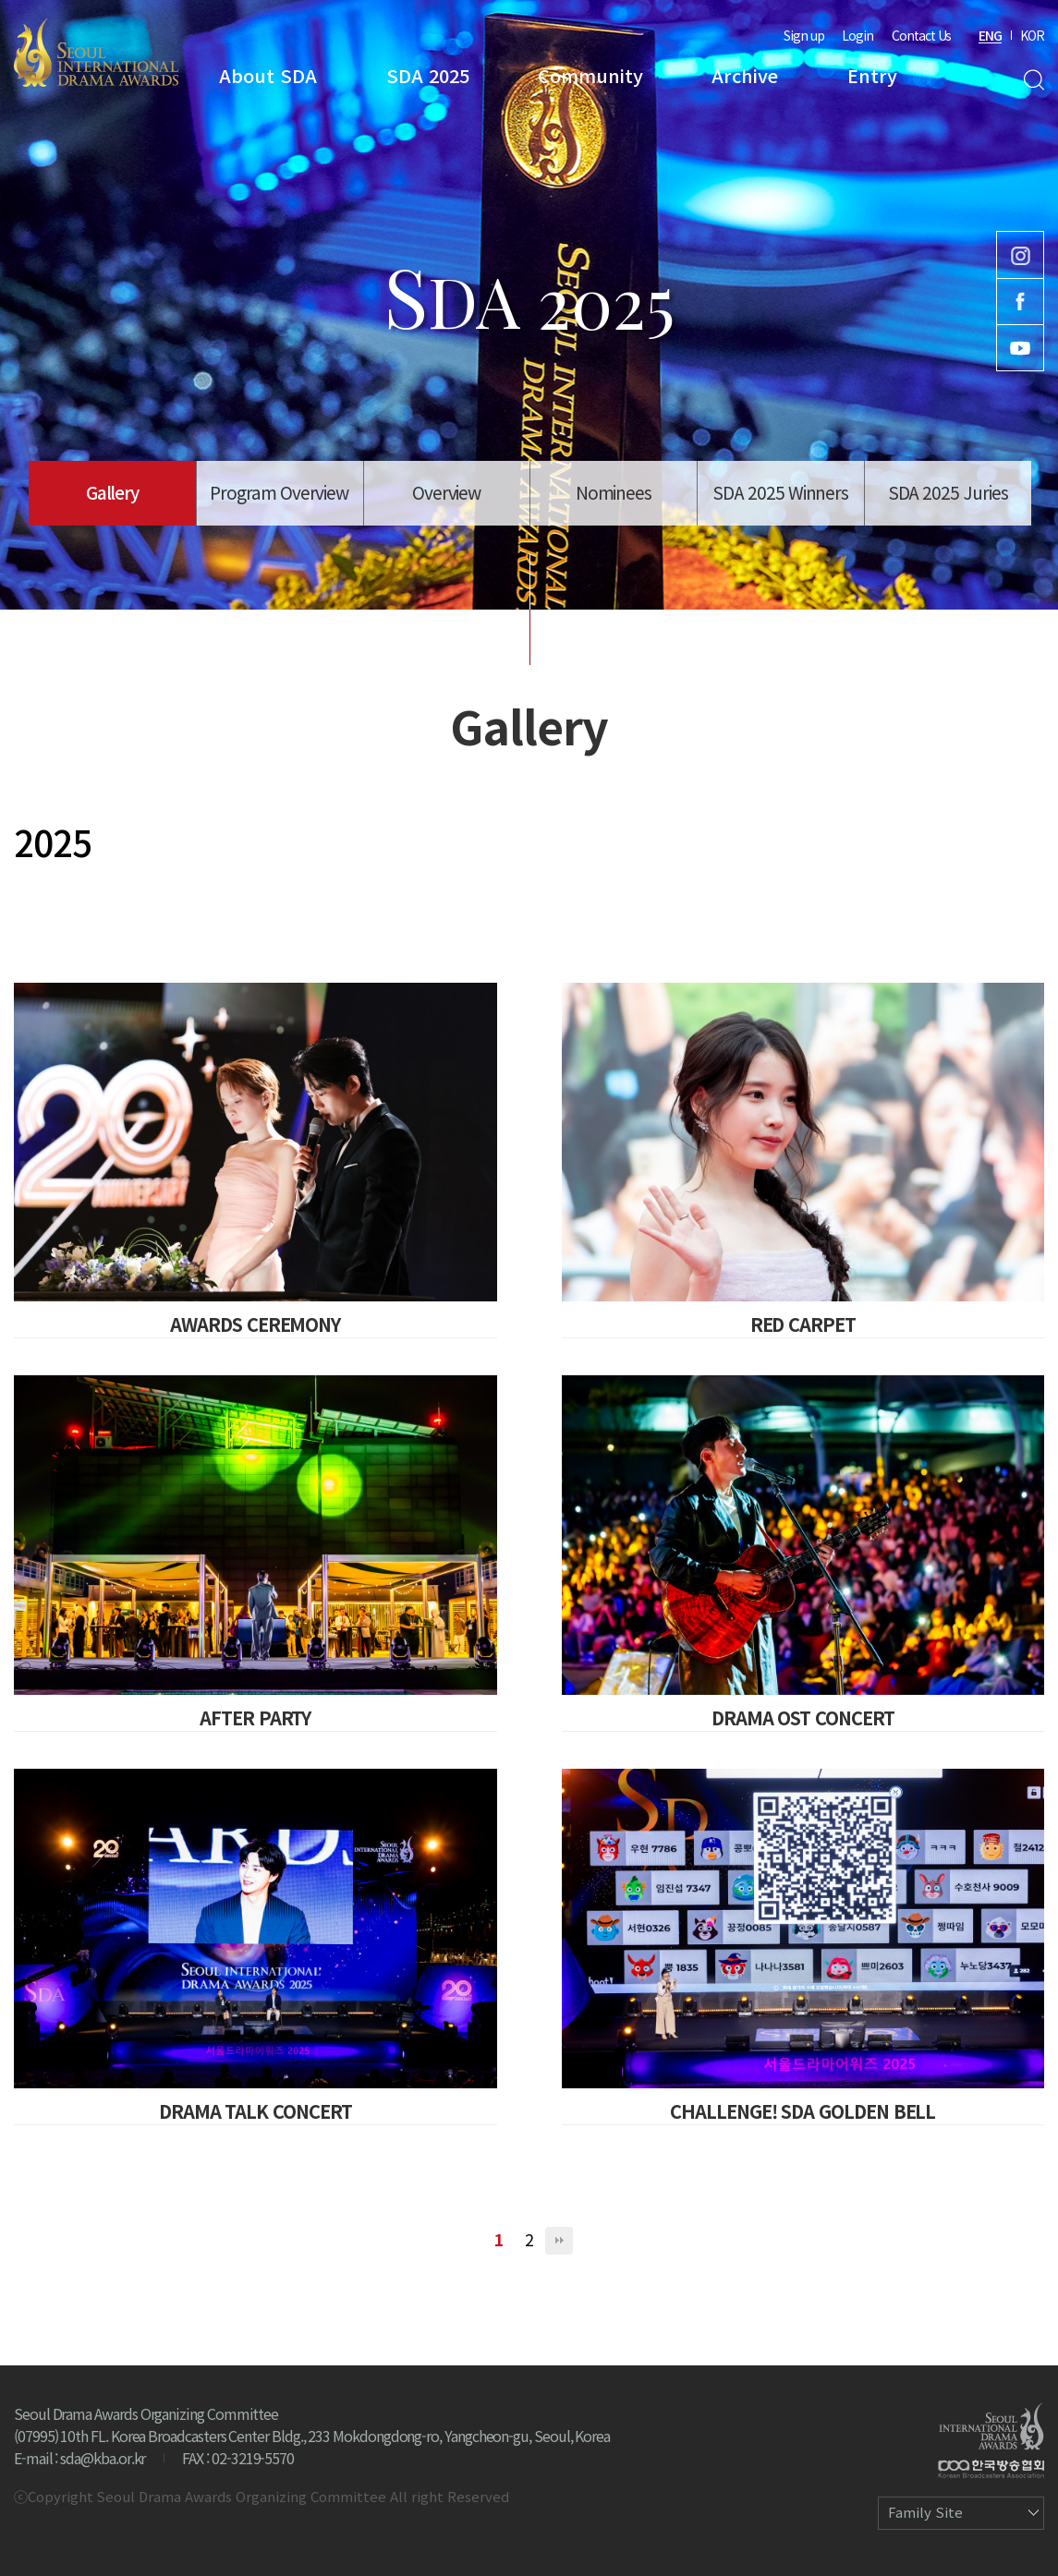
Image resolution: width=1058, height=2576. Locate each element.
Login (857, 35)
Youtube (1020, 347)
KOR (1032, 35)
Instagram (1020, 255)
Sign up (804, 35)
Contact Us (921, 35)
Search (1033, 80)
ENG (990, 35)
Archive (744, 75)
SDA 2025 (427, 75)
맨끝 (559, 2241)
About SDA (268, 75)
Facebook (1020, 301)
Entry (872, 75)
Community (590, 75)
